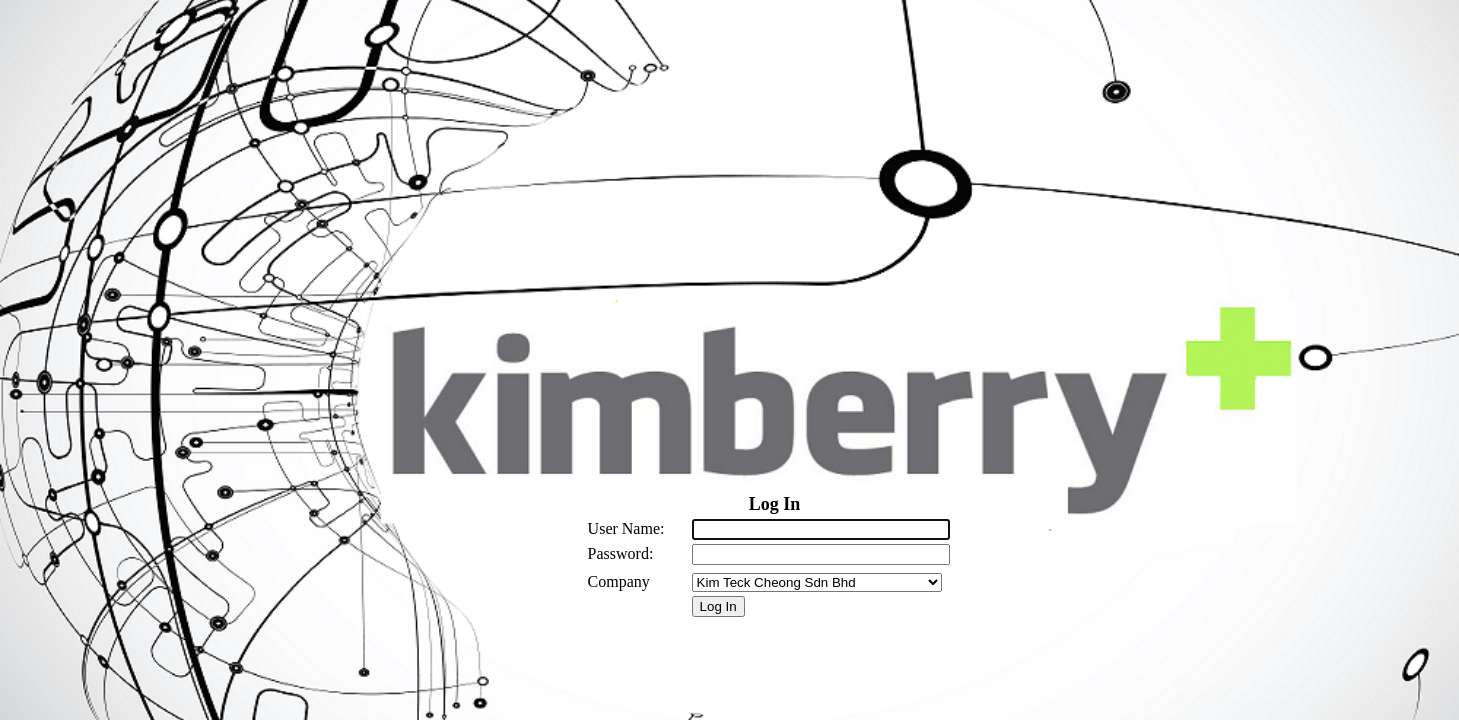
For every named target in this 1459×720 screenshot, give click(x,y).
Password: (621, 553)
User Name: (626, 528)
